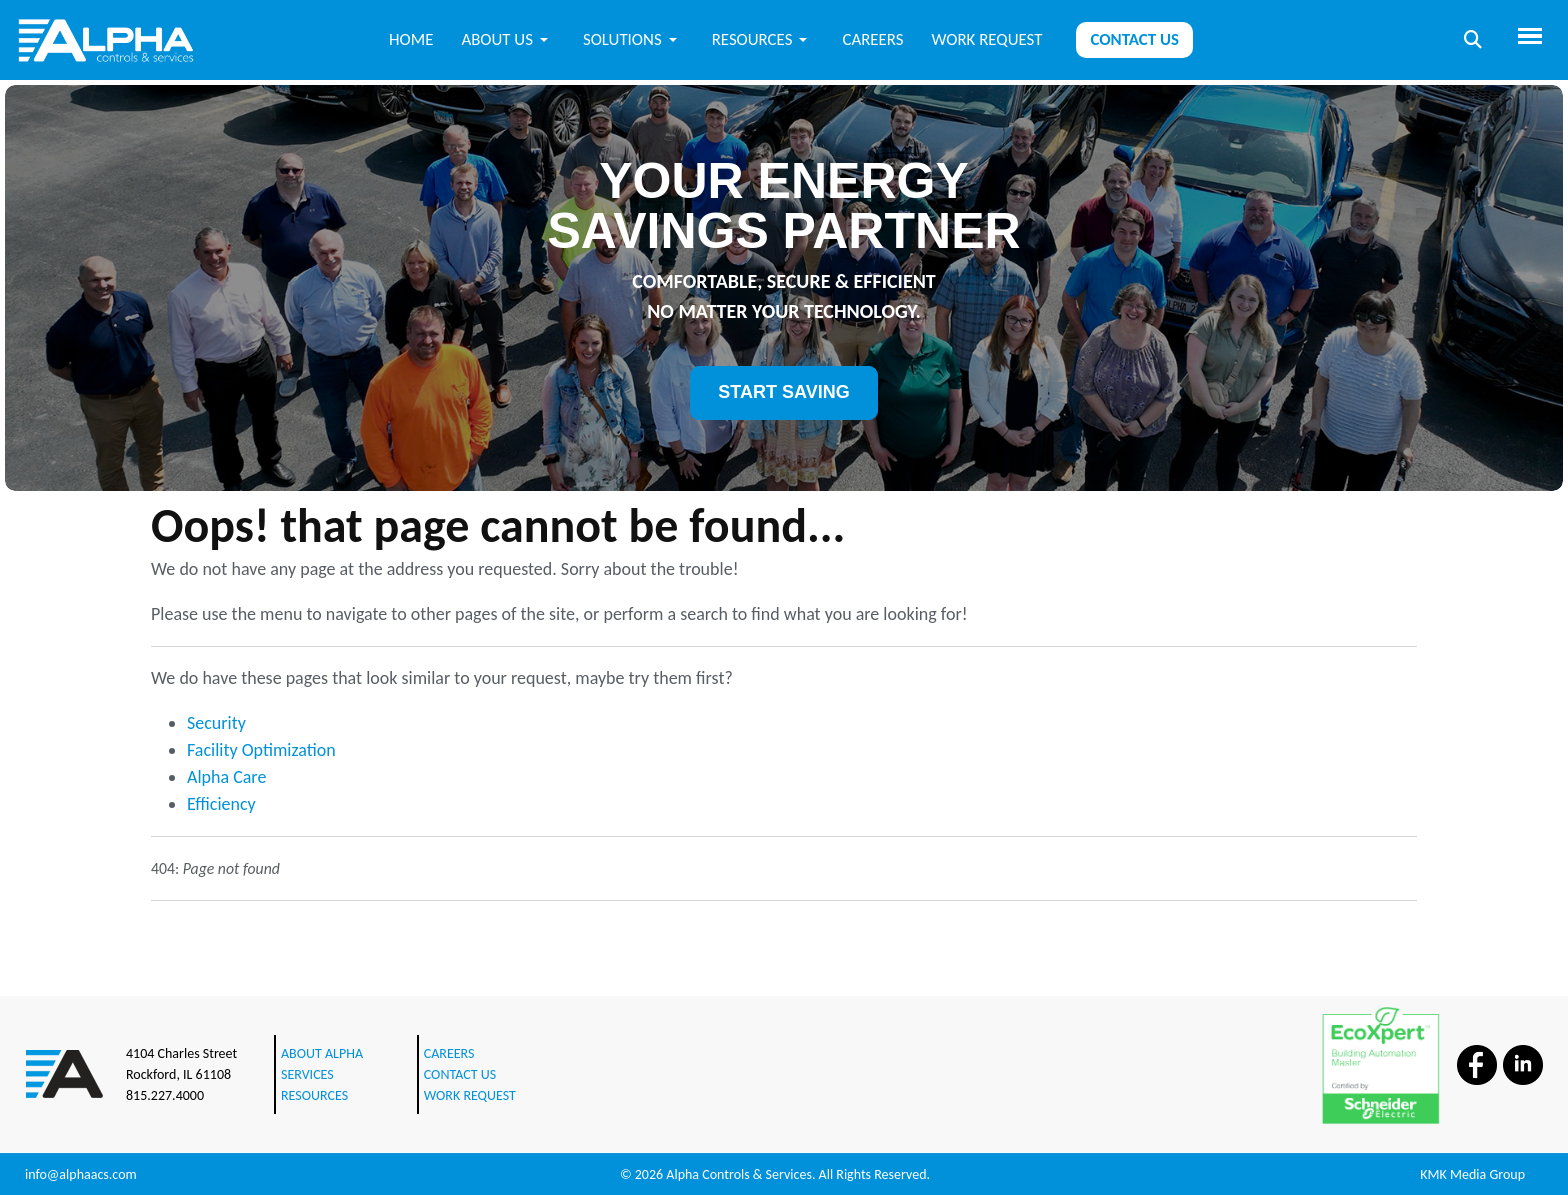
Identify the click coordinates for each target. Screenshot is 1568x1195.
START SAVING (783, 392)
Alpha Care (226, 777)
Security (216, 723)
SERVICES (307, 1074)
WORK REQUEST (470, 1095)
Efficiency (221, 804)
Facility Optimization (261, 750)
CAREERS (449, 1053)
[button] (508, 39)
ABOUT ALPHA (322, 1053)
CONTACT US (460, 1074)
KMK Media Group (1472, 1174)
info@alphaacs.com (81, 1174)
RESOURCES (314, 1095)
